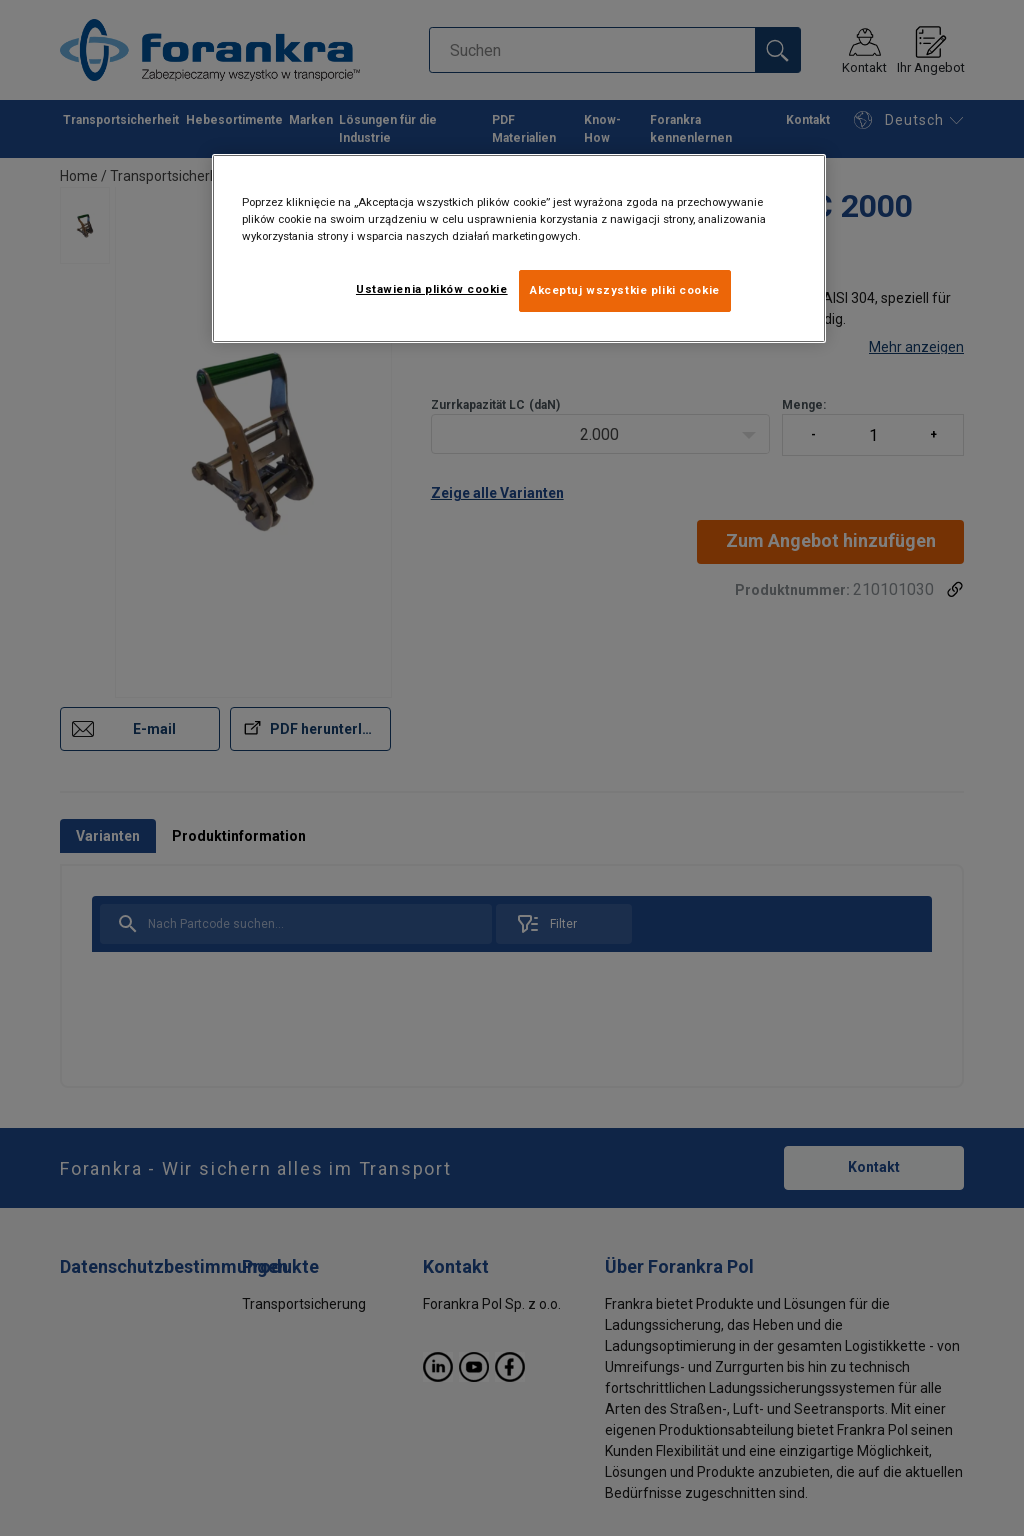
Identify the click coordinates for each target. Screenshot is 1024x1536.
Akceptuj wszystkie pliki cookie (625, 290)
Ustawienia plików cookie (432, 289)
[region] (519, 248)
